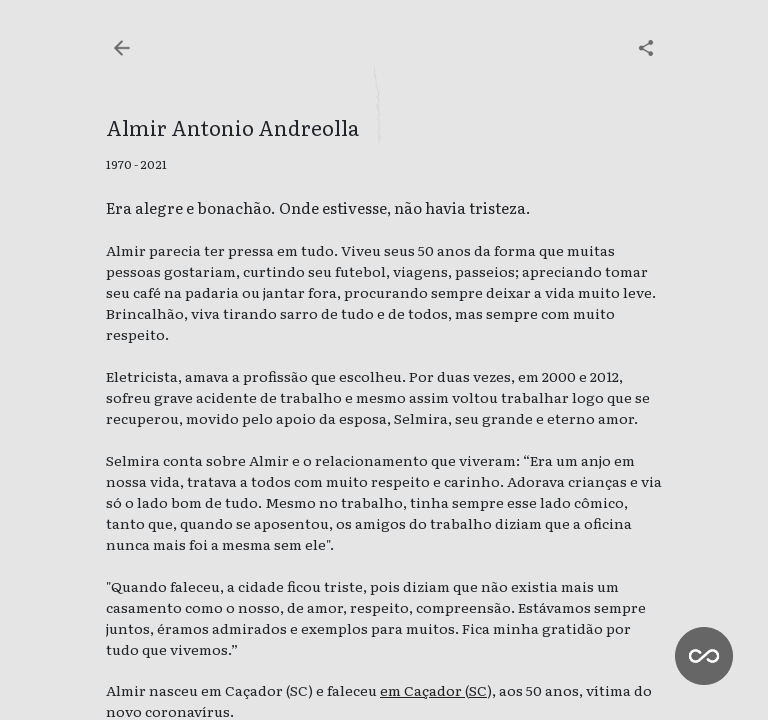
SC (478, 690)
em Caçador (422, 690)
